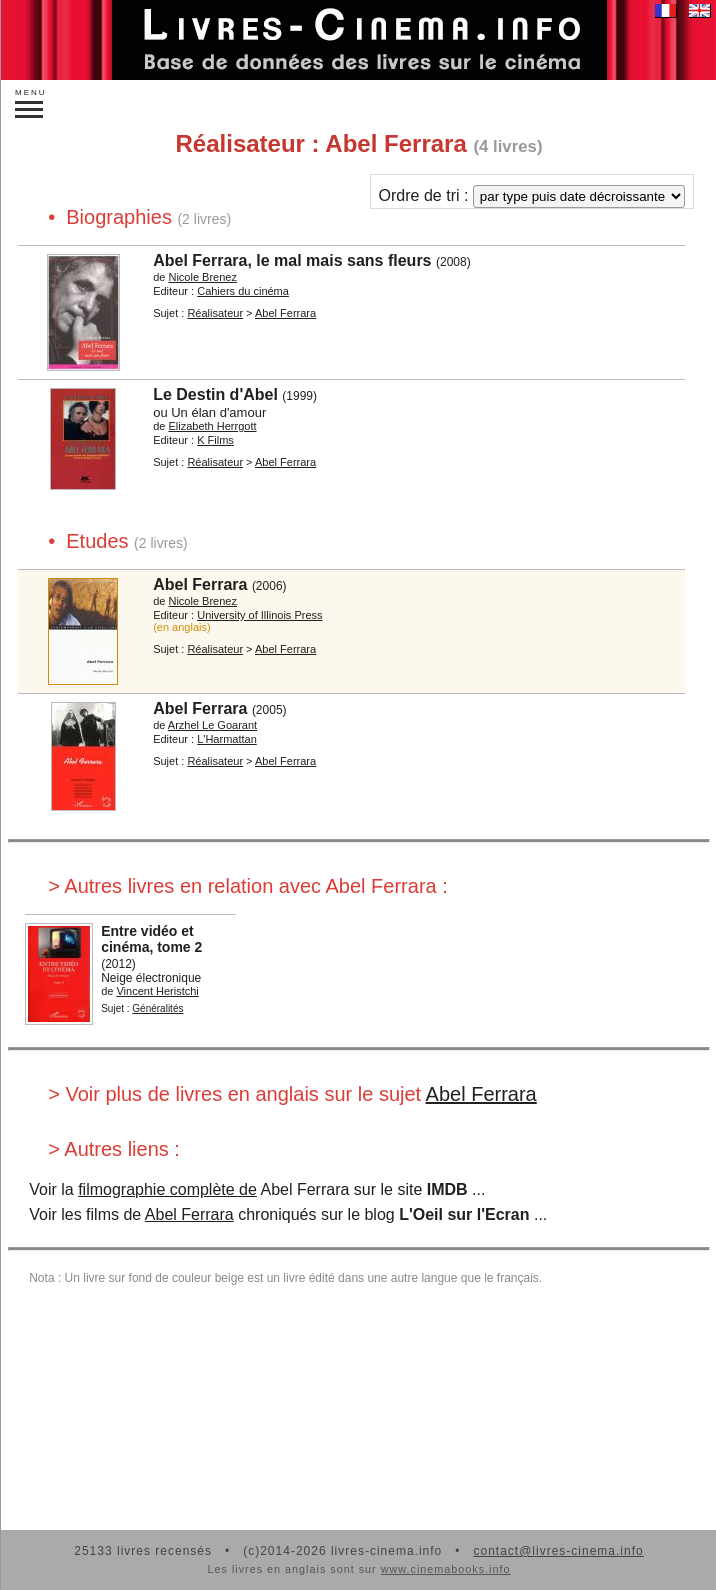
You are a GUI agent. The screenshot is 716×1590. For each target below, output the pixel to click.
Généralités (157, 1008)
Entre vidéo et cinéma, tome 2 (151, 939)
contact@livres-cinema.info (558, 1551)
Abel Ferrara (285, 313)
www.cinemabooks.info (446, 1569)
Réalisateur (215, 313)
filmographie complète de (167, 1189)
